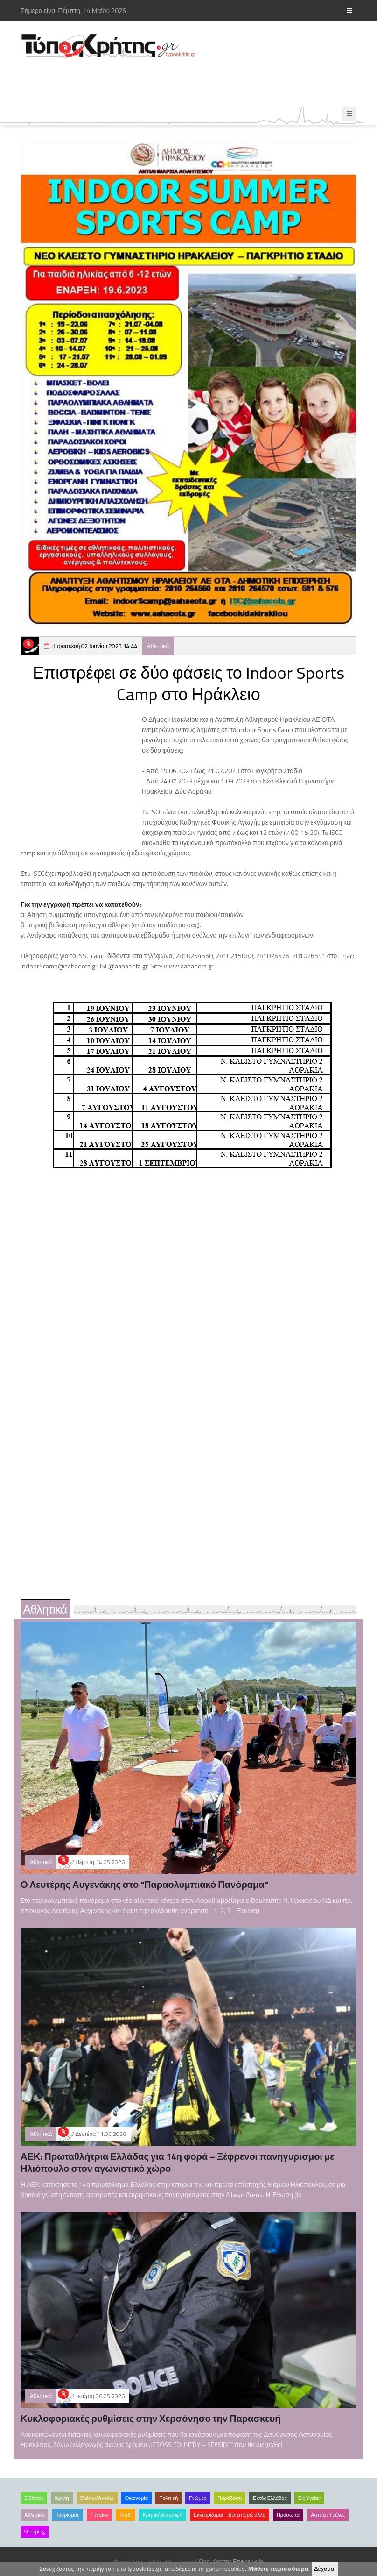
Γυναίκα (99, 2515)
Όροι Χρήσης (215, 2561)
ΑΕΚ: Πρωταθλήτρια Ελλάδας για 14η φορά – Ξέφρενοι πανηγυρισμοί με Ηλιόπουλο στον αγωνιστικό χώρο (178, 2162)
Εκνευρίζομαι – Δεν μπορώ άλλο (229, 2515)
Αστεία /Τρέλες (328, 2515)
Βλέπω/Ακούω (97, 2498)
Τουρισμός (67, 2515)
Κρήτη (62, 2498)
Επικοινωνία (248, 2561)
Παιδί (125, 2515)
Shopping (34, 2531)
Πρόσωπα (288, 2515)
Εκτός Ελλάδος (270, 2498)
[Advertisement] (190, 83)
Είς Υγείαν (309, 2498)
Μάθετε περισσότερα (278, 2568)
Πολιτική (168, 2498)
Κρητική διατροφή (162, 2515)
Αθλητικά (158, 645)
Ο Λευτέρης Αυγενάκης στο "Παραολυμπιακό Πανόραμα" (144, 1884)
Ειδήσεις (33, 2498)
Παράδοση (229, 2498)
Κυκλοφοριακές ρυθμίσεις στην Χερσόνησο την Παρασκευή (151, 2418)
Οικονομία (136, 2498)
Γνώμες (197, 2498)
